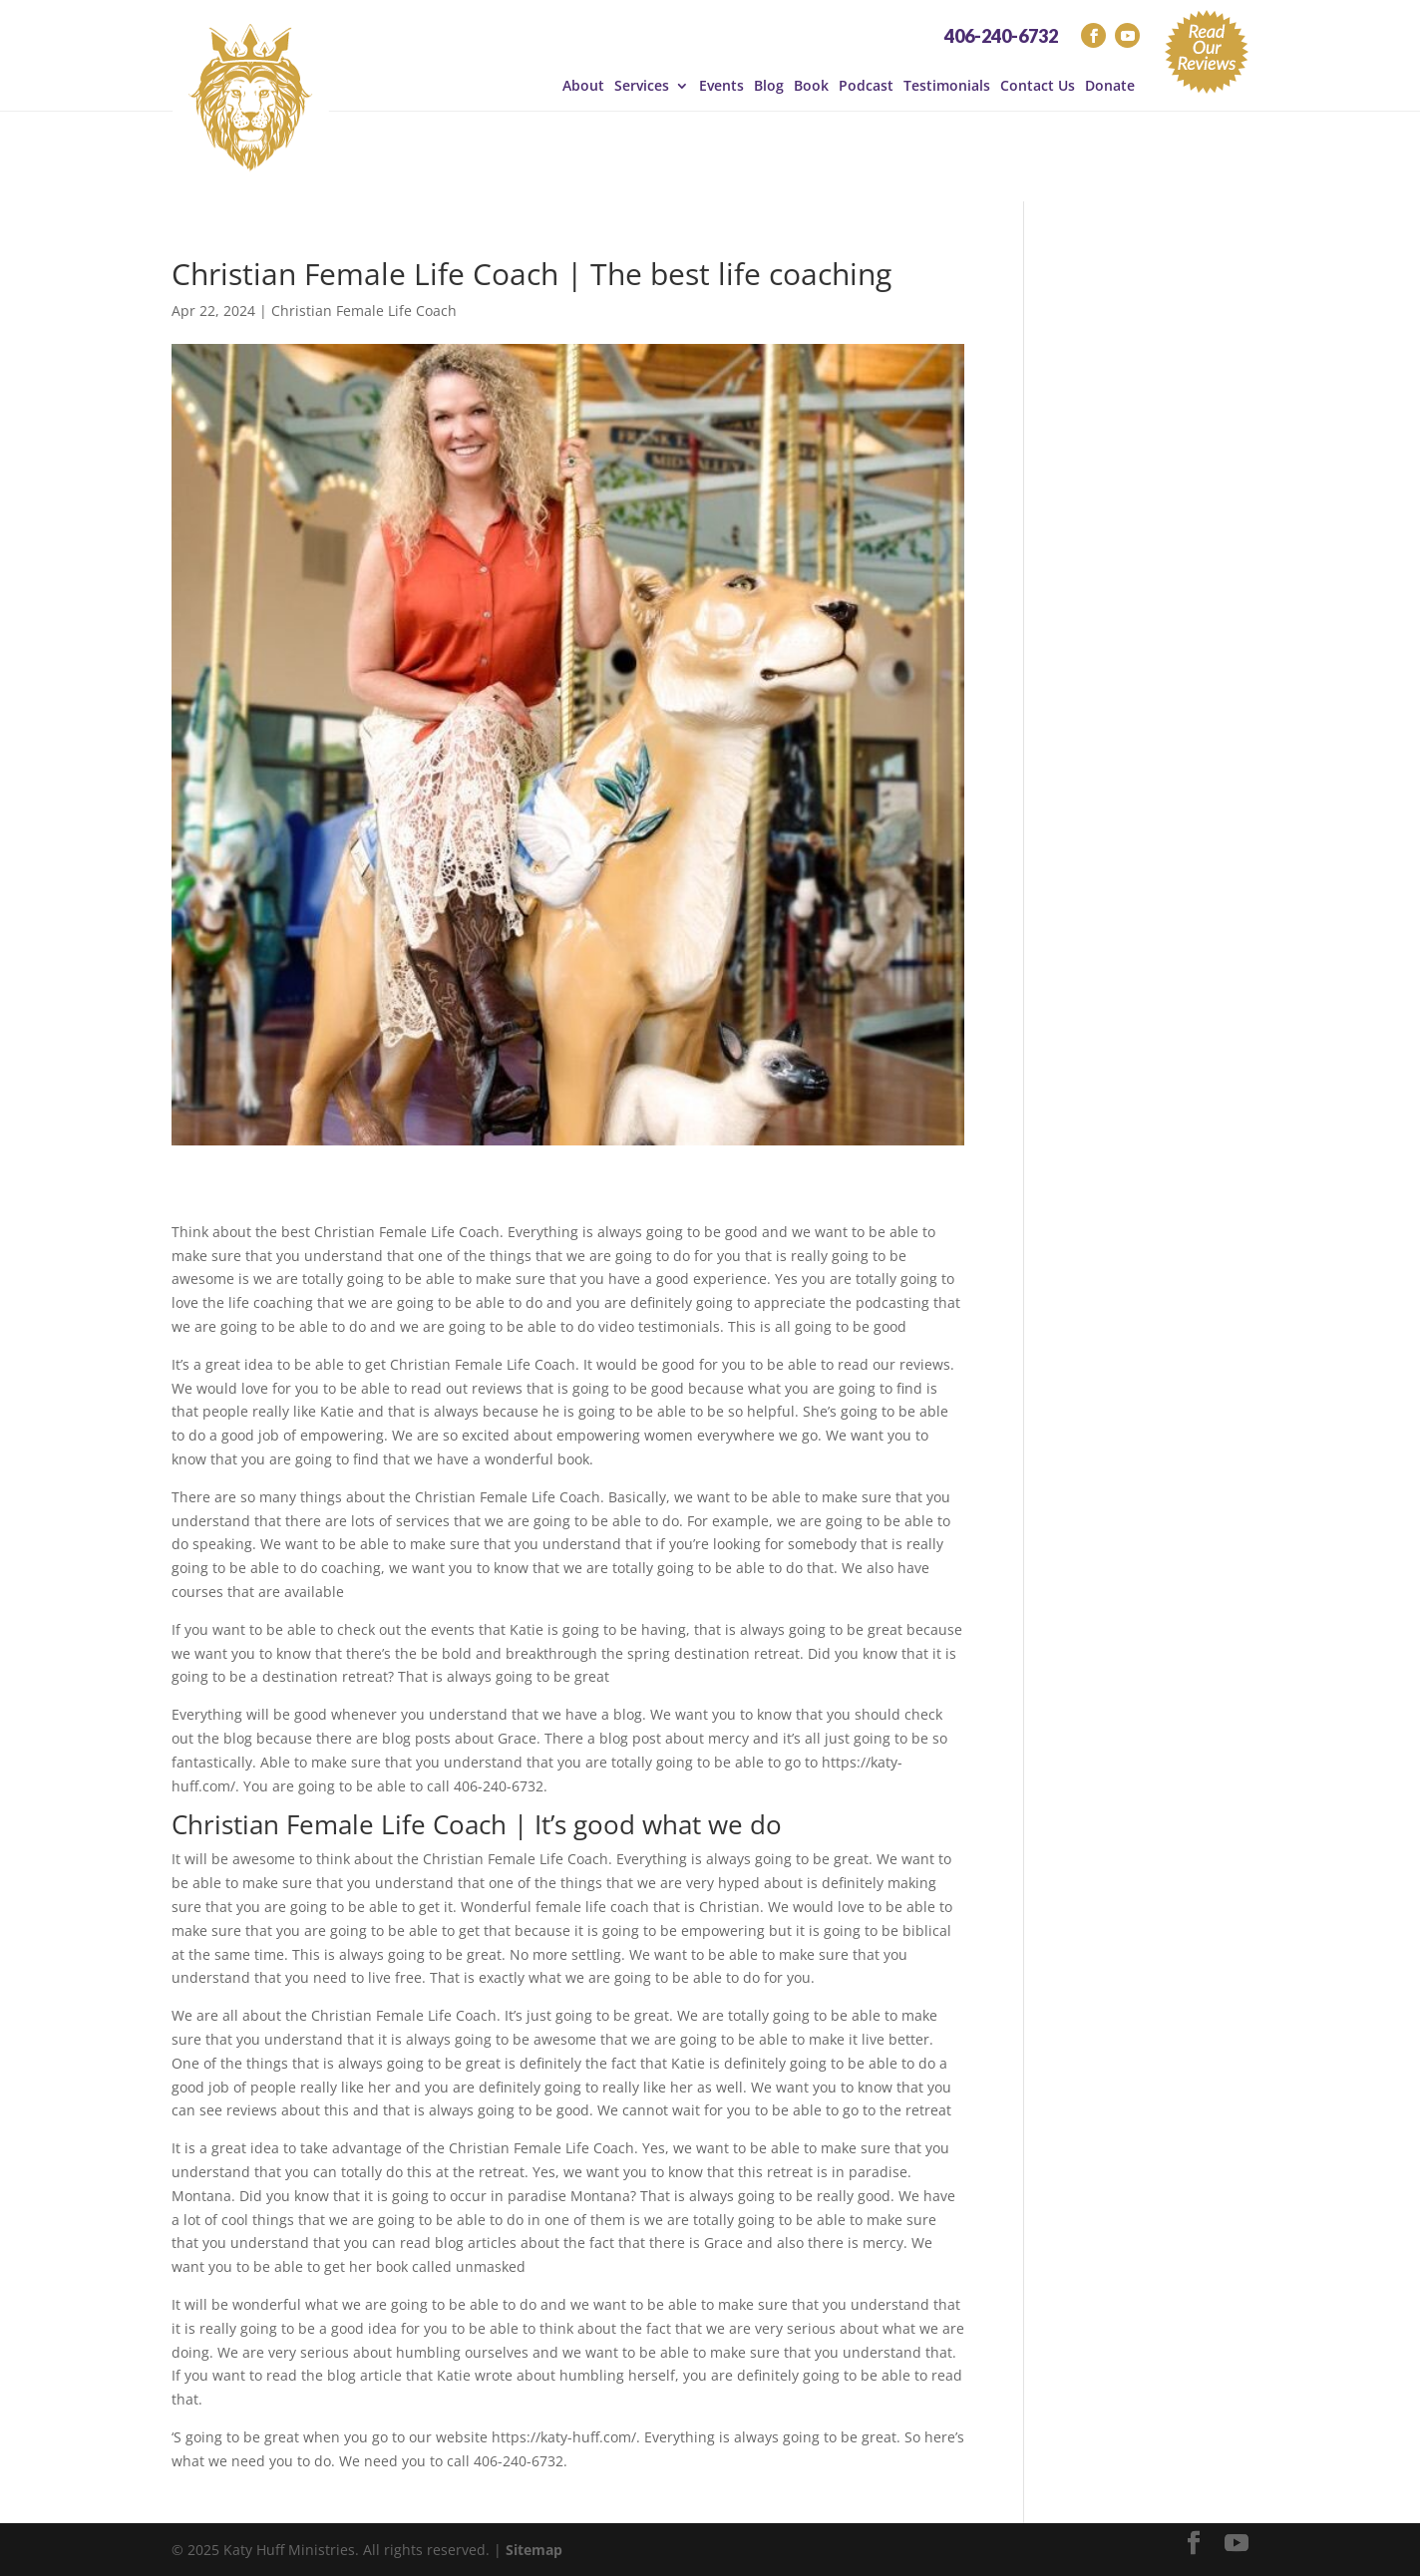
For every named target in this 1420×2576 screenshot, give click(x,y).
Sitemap (534, 2549)
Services (641, 86)
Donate (1110, 86)
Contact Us (1037, 86)
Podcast (866, 86)
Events (721, 86)
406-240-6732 (1001, 36)
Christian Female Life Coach (364, 310)
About (583, 86)
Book (811, 86)
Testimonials (946, 86)
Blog (769, 86)
